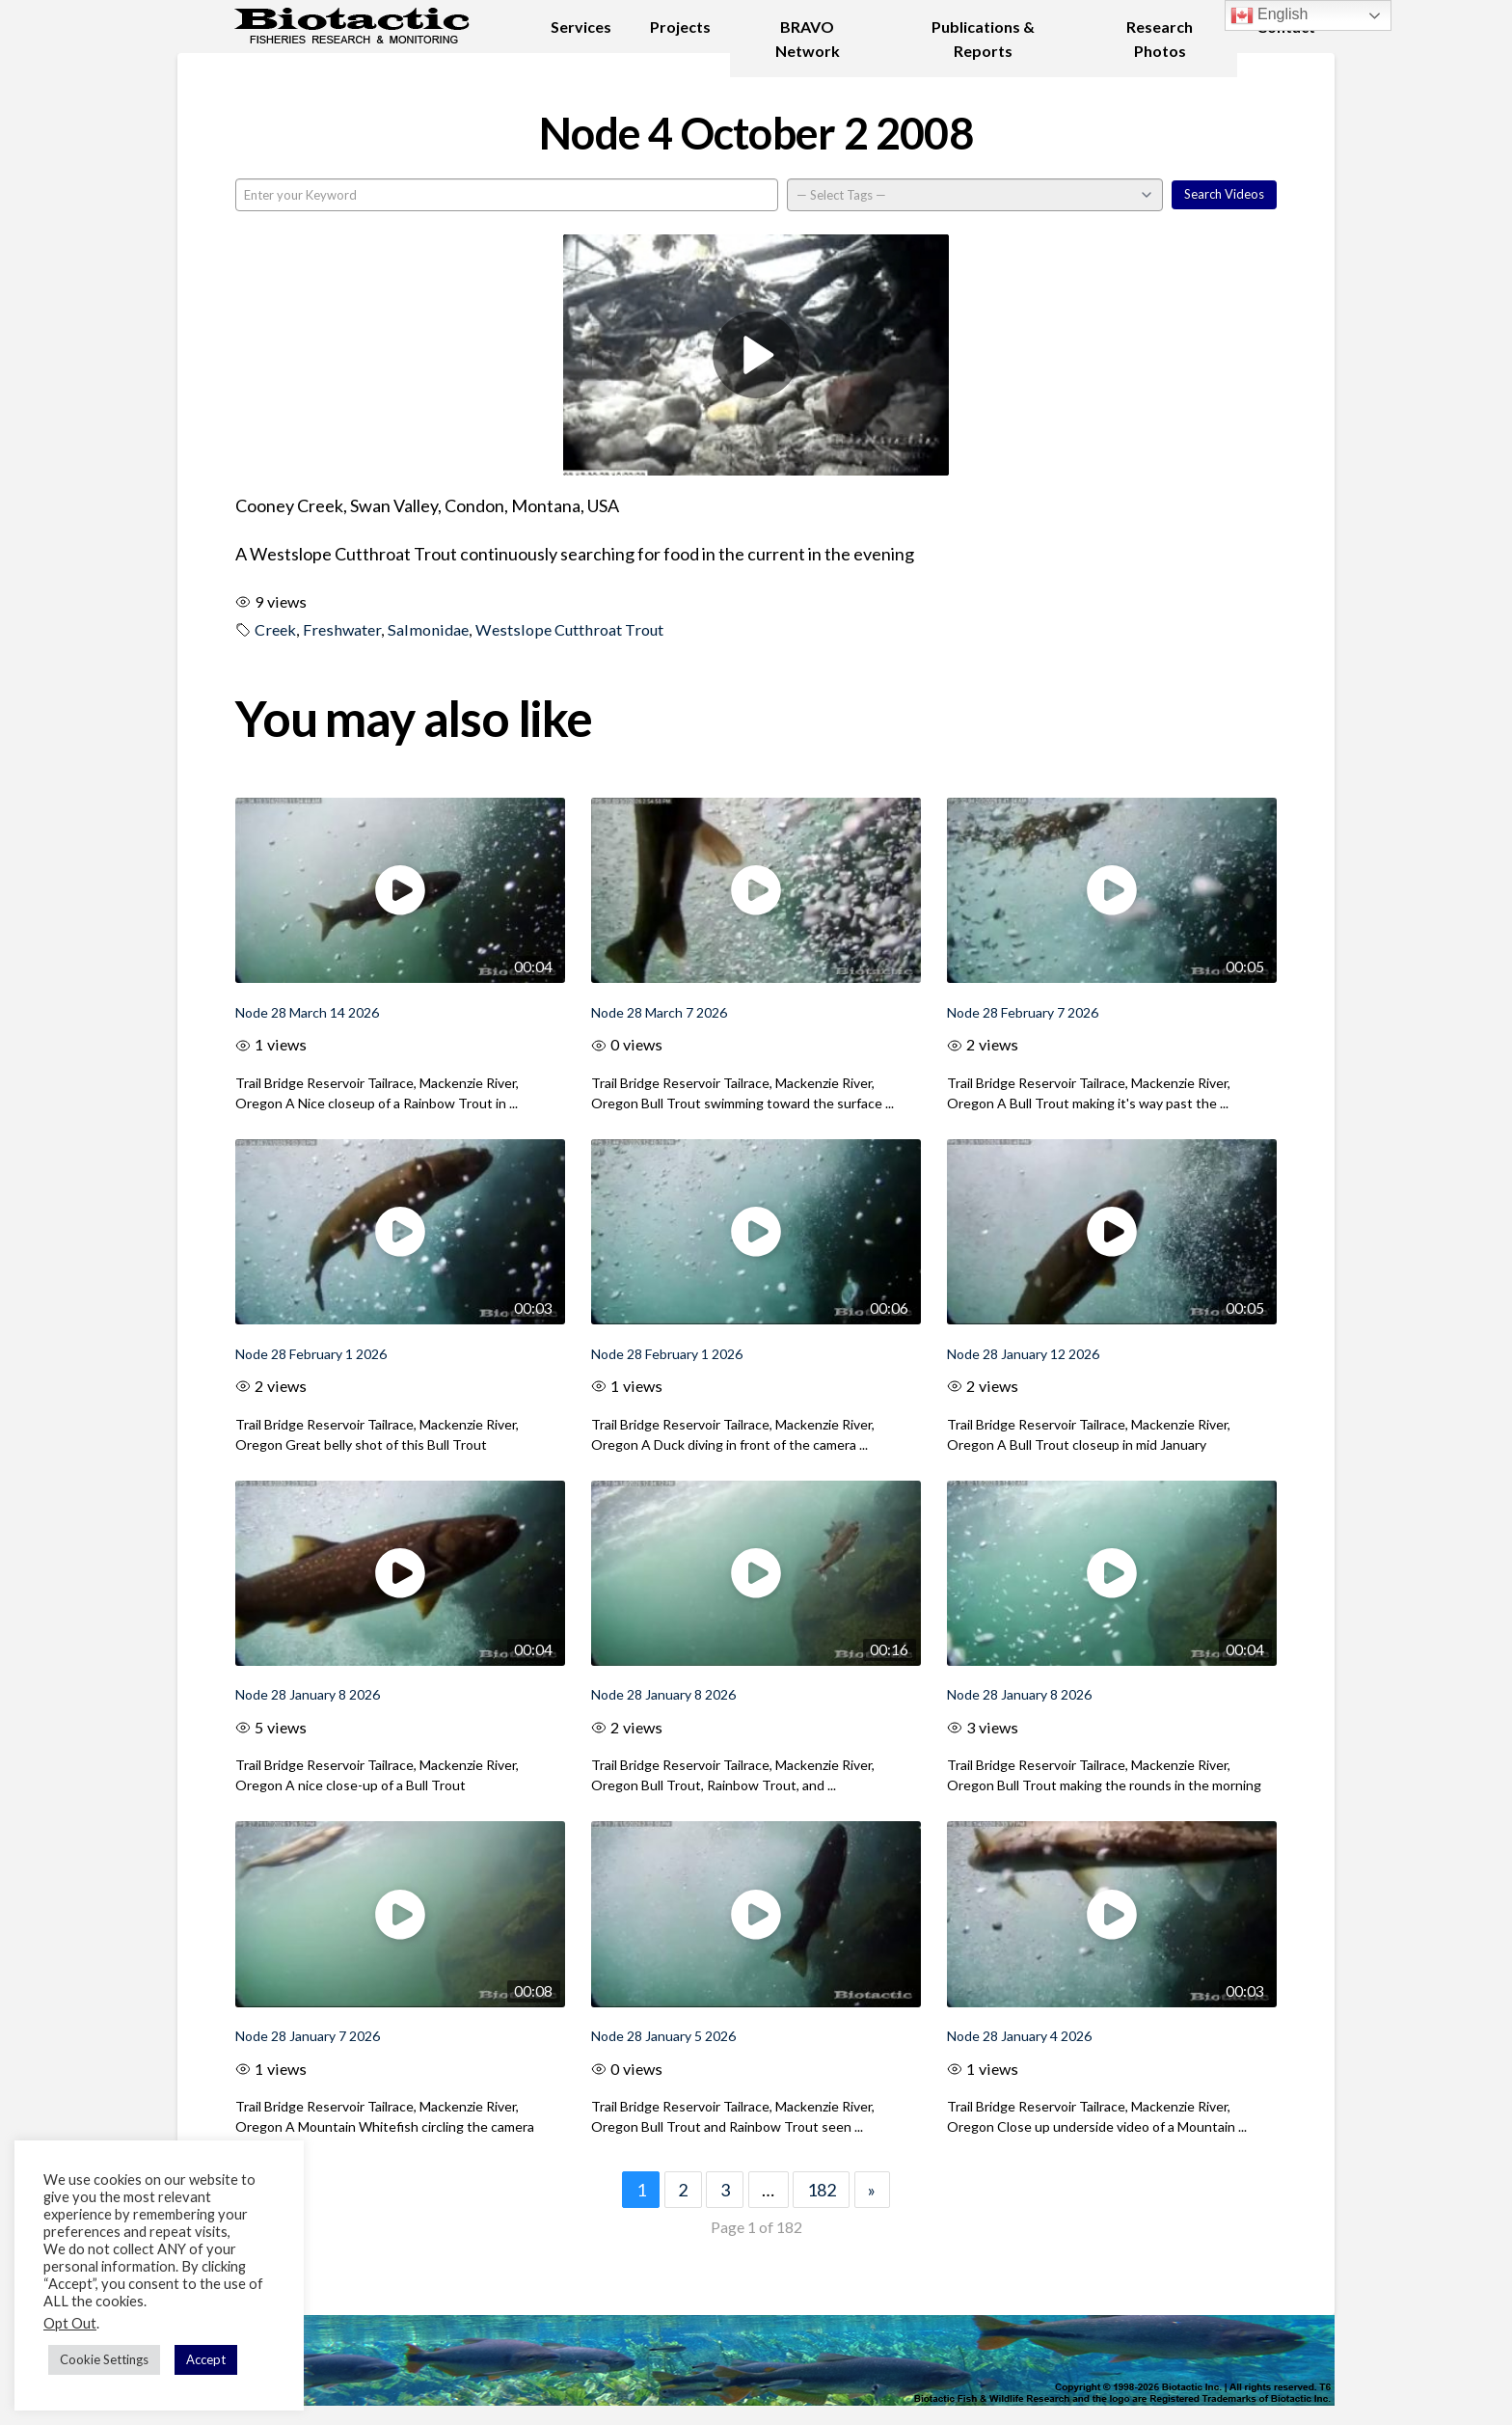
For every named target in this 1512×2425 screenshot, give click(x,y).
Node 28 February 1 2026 (311, 1354)
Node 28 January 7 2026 (307, 2036)
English (1269, 15)
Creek (275, 629)
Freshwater (342, 629)
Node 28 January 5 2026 (663, 2036)
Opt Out (69, 2323)
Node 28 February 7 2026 (1022, 1012)
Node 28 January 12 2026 (1023, 1354)
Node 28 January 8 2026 (307, 1694)
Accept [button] (206, 2359)
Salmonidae (428, 629)
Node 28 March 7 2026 (659, 1012)
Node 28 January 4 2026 (1019, 2036)
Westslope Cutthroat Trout (569, 629)
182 (821, 2189)
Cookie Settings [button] (104, 2359)
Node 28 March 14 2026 (307, 1012)
